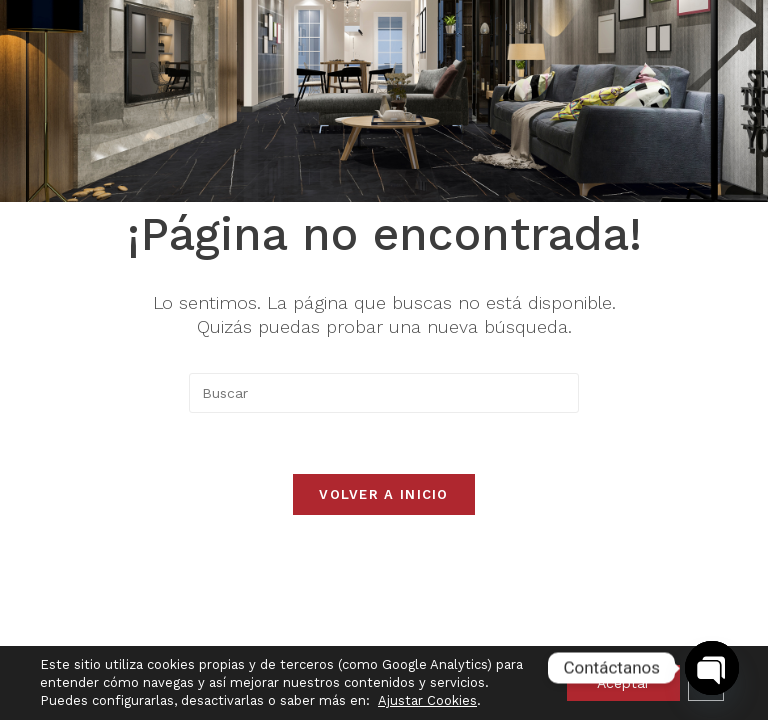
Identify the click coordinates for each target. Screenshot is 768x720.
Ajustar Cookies (427, 700)
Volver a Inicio (384, 494)
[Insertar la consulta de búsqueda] (384, 393)
